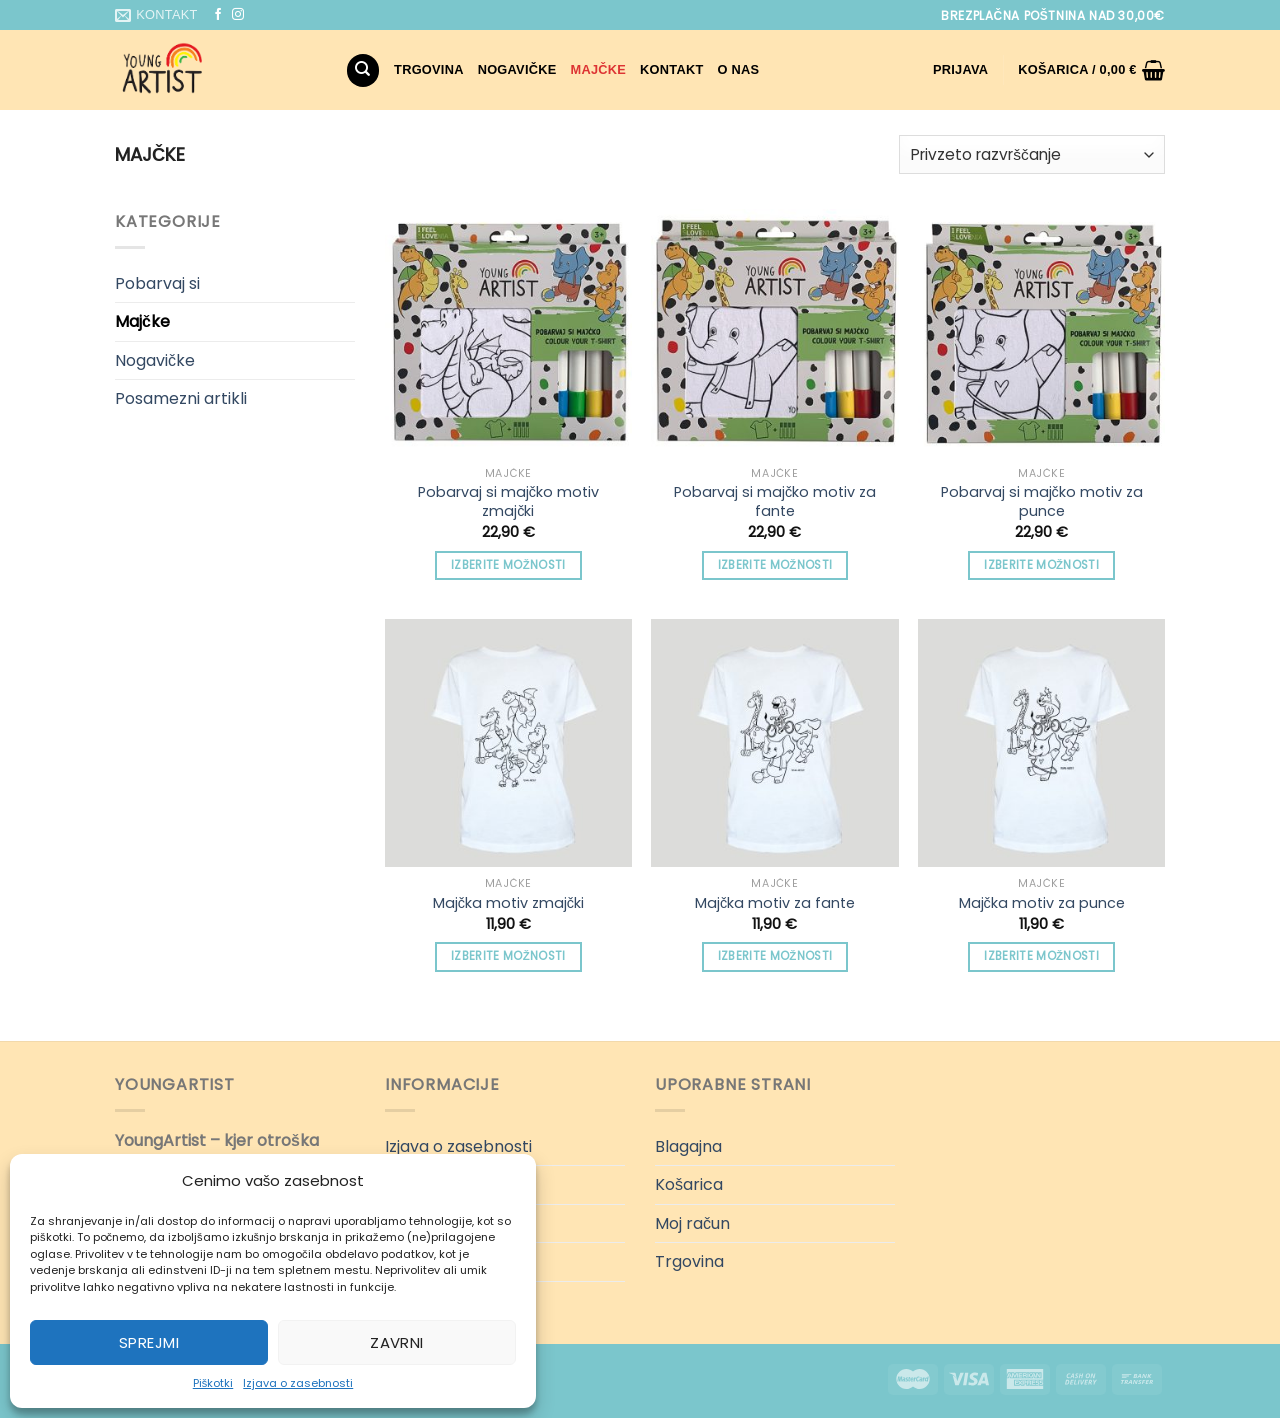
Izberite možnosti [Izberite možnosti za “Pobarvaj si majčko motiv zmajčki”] (508, 565)
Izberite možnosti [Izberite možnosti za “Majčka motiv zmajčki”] (508, 956)
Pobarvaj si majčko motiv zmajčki (508, 501)
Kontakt (671, 69)
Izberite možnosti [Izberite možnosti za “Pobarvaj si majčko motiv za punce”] (1041, 565)
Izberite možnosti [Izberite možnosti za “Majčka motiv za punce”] (1041, 956)
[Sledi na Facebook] (218, 15)
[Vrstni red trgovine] (1032, 154)
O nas (739, 69)
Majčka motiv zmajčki (508, 903)
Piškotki (213, 1383)
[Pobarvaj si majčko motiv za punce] (1041, 332)
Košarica (689, 1184)
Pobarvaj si (157, 283)
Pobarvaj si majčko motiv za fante (775, 501)
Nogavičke (517, 69)
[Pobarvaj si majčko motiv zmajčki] (508, 332)
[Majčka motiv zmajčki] (508, 742)
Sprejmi (149, 1342)
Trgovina (429, 69)
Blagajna (688, 1146)
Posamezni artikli (181, 398)
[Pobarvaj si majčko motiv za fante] (774, 332)
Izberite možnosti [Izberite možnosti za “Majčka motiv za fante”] (775, 956)
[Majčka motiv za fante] (774, 742)
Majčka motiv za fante (775, 903)
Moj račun (692, 1223)
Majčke (599, 69)
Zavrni (397, 1342)
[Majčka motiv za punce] (1041, 742)
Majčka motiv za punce (1042, 903)
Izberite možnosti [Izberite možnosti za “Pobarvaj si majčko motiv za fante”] (775, 565)
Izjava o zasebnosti (298, 1383)
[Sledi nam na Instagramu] (238, 15)
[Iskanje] (363, 70)
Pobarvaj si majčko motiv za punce (1042, 501)
